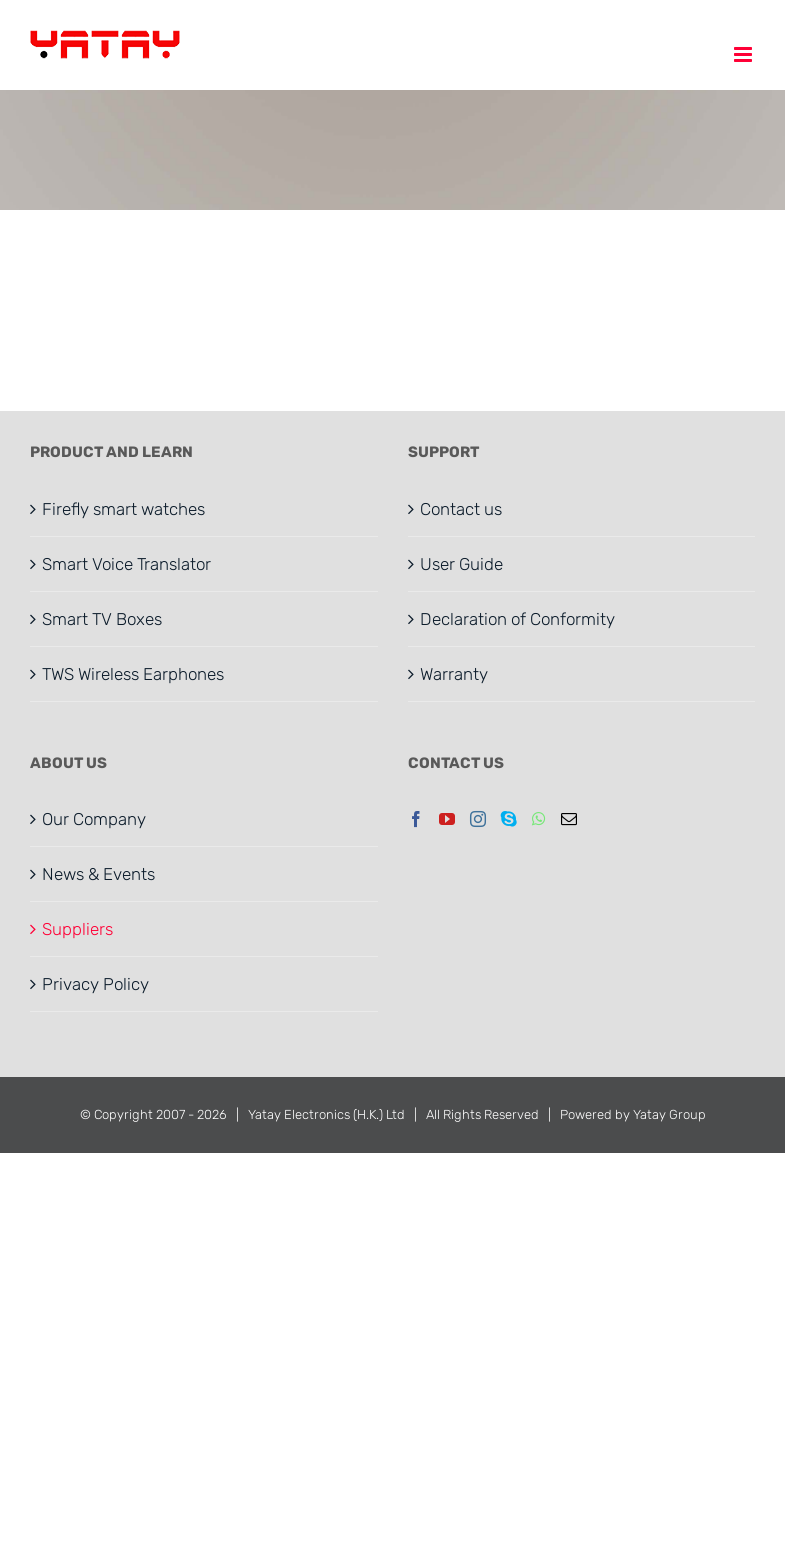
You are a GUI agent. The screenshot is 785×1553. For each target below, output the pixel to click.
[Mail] (569, 819)
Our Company (94, 819)
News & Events (98, 874)
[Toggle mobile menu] (744, 54)
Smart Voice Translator (126, 564)
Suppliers (77, 929)
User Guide (461, 564)
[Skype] (509, 819)
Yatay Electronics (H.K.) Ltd (326, 1114)
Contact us (461, 509)
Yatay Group (669, 1114)
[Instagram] (478, 819)
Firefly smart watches (123, 509)
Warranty (454, 674)
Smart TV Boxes (102, 619)
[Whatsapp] (539, 819)
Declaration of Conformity (517, 619)
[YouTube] (447, 819)
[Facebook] (416, 819)
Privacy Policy (95, 984)
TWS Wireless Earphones (133, 674)
